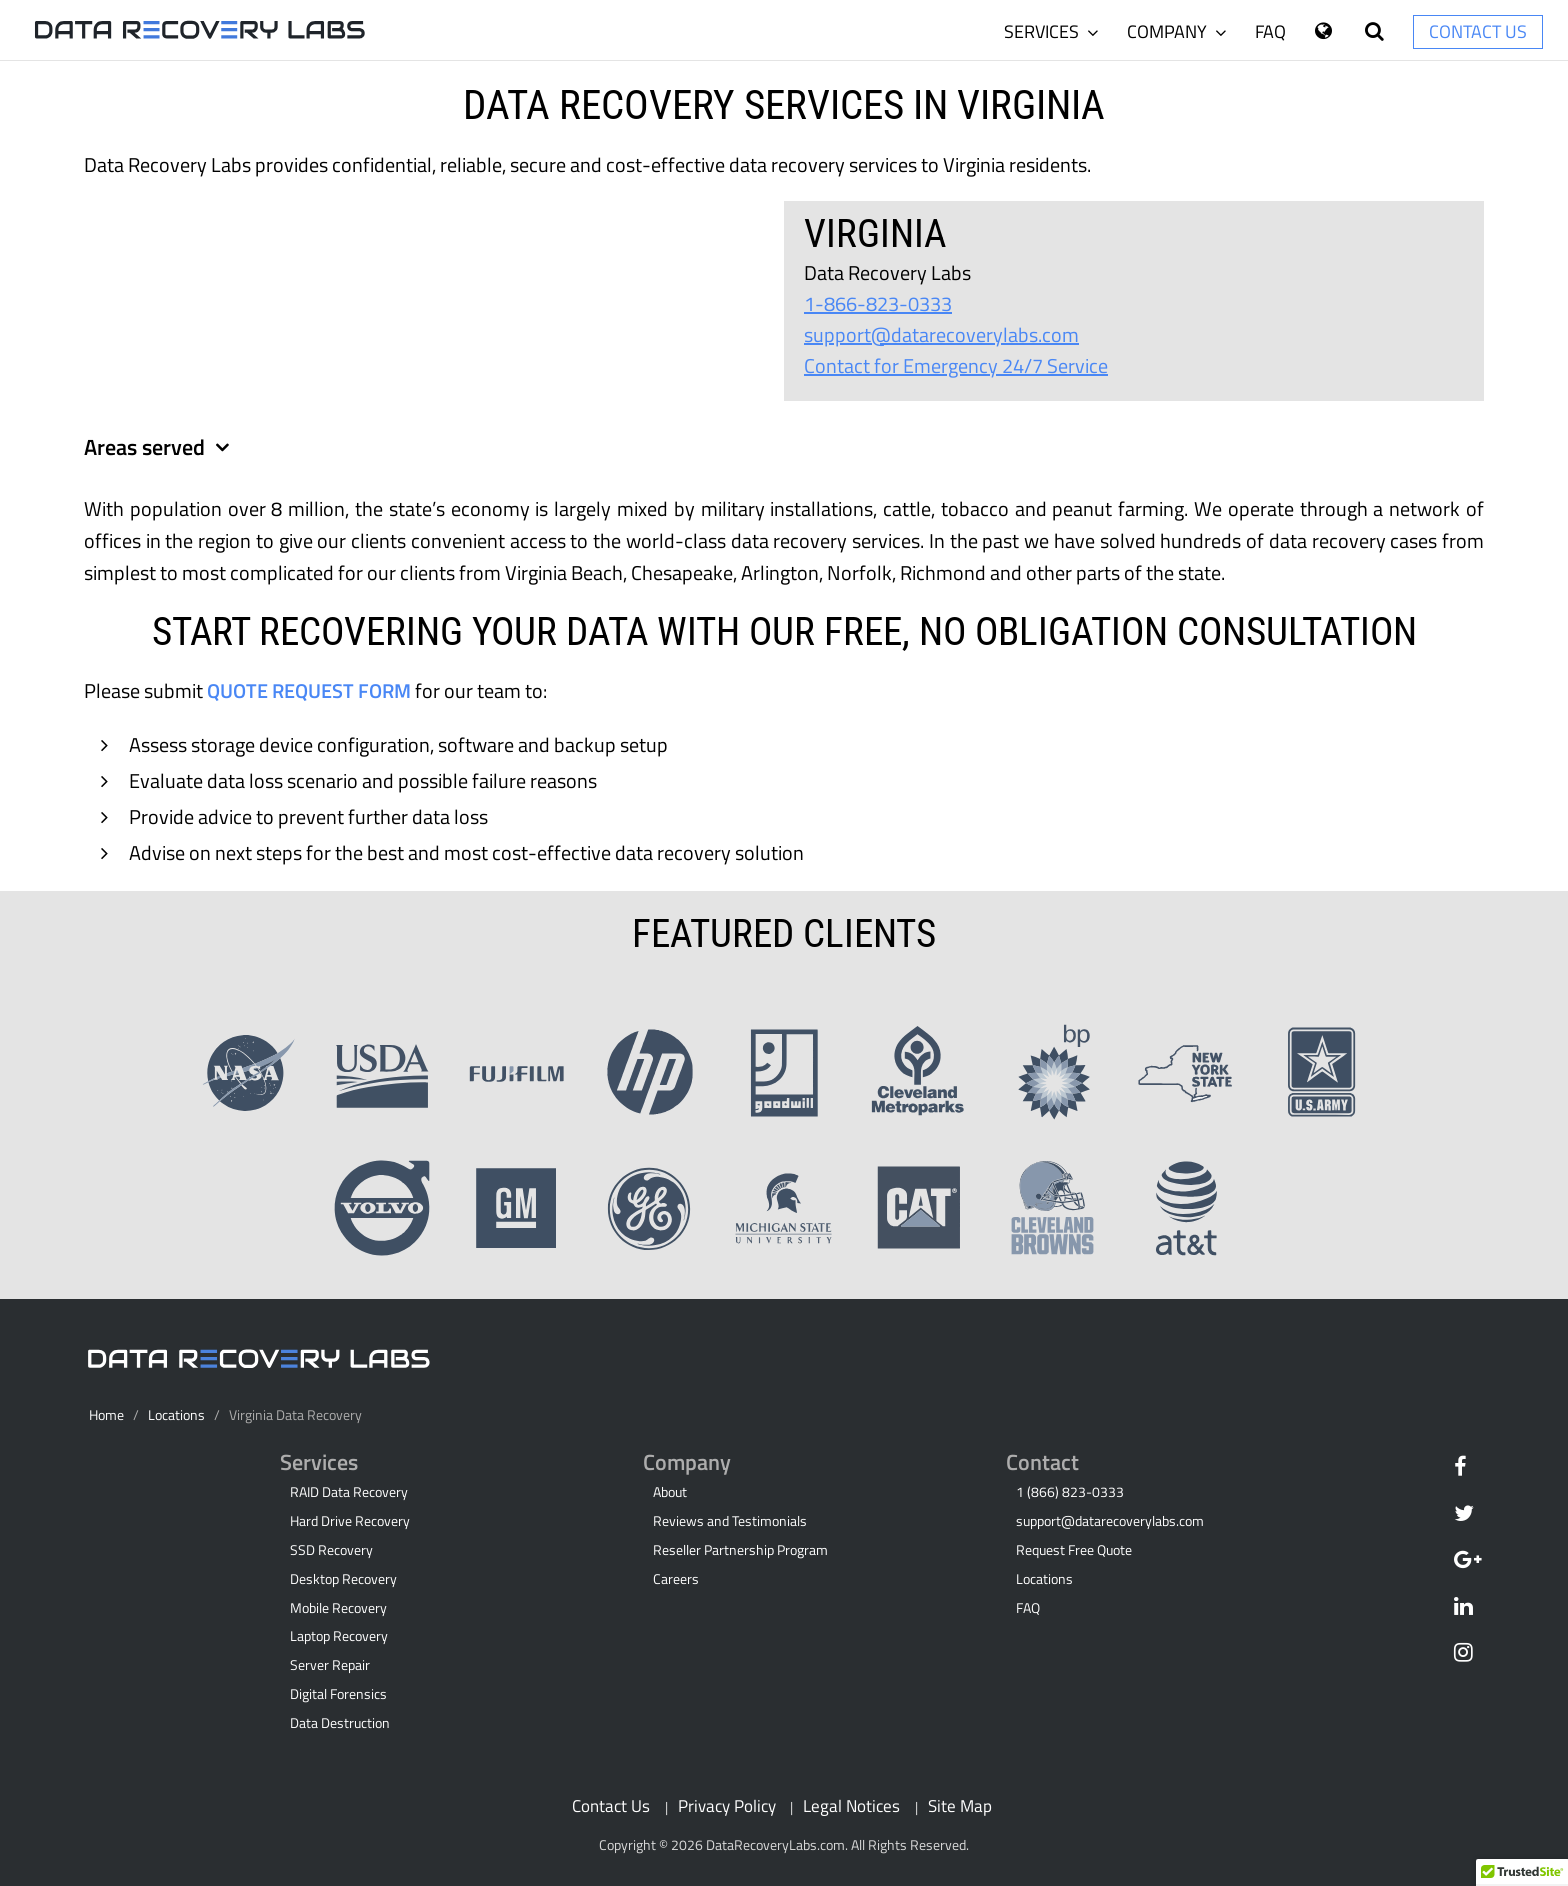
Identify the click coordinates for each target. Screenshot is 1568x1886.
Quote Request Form (309, 690)
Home (106, 1415)
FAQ (1270, 31)
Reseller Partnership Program (740, 1550)
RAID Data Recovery (349, 1492)
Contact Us (1478, 31)
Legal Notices (851, 1805)
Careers (676, 1579)
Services (1051, 31)
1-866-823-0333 (878, 303)
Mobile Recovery (338, 1608)
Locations (176, 1415)
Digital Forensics (338, 1694)
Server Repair (330, 1665)
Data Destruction (340, 1723)
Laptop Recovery (339, 1636)
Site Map (960, 1805)
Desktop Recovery (343, 1579)
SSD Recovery (331, 1550)
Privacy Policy (727, 1805)
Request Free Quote (1074, 1550)
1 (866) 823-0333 (1070, 1492)
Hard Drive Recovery (350, 1521)
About (670, 1492)
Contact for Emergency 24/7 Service (956, 365)
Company (1176, 31)
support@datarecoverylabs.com (941, 334)
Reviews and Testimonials (730, 1521)
